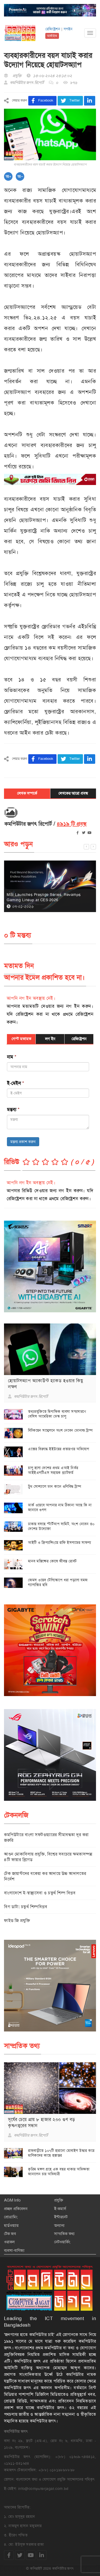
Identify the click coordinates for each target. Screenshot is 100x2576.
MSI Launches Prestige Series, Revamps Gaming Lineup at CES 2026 (44, 897)
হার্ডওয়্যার (11, 2225)
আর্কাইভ (52, 36)
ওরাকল (9, 2242)
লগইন (68, 29)
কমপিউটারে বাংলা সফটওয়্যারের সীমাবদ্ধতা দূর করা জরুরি (46, 1837)
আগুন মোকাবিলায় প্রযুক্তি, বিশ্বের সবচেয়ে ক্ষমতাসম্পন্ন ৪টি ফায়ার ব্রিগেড (48, 1856)
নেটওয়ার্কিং (62, 2242)
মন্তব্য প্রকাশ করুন (23, 1141)
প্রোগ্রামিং (10, 2217)
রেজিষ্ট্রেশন (52, 29)
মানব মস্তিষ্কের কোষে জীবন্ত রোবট (52, 1561)
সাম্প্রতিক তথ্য (64, 2233)
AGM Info (12, 2200)
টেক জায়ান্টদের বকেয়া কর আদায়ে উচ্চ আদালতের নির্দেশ (45, 1876)
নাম (11, 1057)
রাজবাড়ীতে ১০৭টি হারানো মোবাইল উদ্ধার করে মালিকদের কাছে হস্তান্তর (61, 2153)
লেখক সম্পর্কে (27, 793)
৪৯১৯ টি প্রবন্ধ (71, 824)
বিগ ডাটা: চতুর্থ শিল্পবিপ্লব (25, 1906)
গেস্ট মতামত (21, 1039)
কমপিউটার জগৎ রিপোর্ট (27, 82)
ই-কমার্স (60, 2208)
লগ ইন (50, 1039)
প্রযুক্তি (58, 2200)
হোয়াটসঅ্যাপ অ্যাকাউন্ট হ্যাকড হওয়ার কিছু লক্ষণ (45, 1384)
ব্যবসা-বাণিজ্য (14, 2250)
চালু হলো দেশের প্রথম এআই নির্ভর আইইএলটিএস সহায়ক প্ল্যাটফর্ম (53, 1470)
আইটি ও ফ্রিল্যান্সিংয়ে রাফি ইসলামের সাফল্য (59, 1542)
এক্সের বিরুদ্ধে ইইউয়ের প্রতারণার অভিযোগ (58, 1449)
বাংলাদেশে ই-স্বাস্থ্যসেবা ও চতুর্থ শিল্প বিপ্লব (39, 1893)
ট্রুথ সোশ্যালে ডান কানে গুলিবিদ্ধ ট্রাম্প (54, 1486)
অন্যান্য (59, 2225)
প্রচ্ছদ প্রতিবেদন (15, 2208)
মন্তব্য (13, 1109)
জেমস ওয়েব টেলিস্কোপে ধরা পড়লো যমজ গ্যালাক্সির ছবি (58, 1582)
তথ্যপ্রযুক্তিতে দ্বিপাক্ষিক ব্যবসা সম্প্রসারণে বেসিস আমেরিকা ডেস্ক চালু (57, 1414)
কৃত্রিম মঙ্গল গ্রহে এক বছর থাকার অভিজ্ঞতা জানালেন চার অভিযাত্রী (58, 2171)
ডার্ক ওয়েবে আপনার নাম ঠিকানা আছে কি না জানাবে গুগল (60, 1507)
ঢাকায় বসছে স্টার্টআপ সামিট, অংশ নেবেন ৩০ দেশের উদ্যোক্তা (61, 1526)
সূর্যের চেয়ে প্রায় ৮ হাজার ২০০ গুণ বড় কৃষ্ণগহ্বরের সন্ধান (41, 2122)
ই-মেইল (15, 1083)
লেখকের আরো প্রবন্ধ (73, 793)
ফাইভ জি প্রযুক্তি (17, 1920)
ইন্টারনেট (60, 2217)
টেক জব (10, 2233)
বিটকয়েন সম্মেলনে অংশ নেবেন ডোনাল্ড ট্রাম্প (60, 1430)
